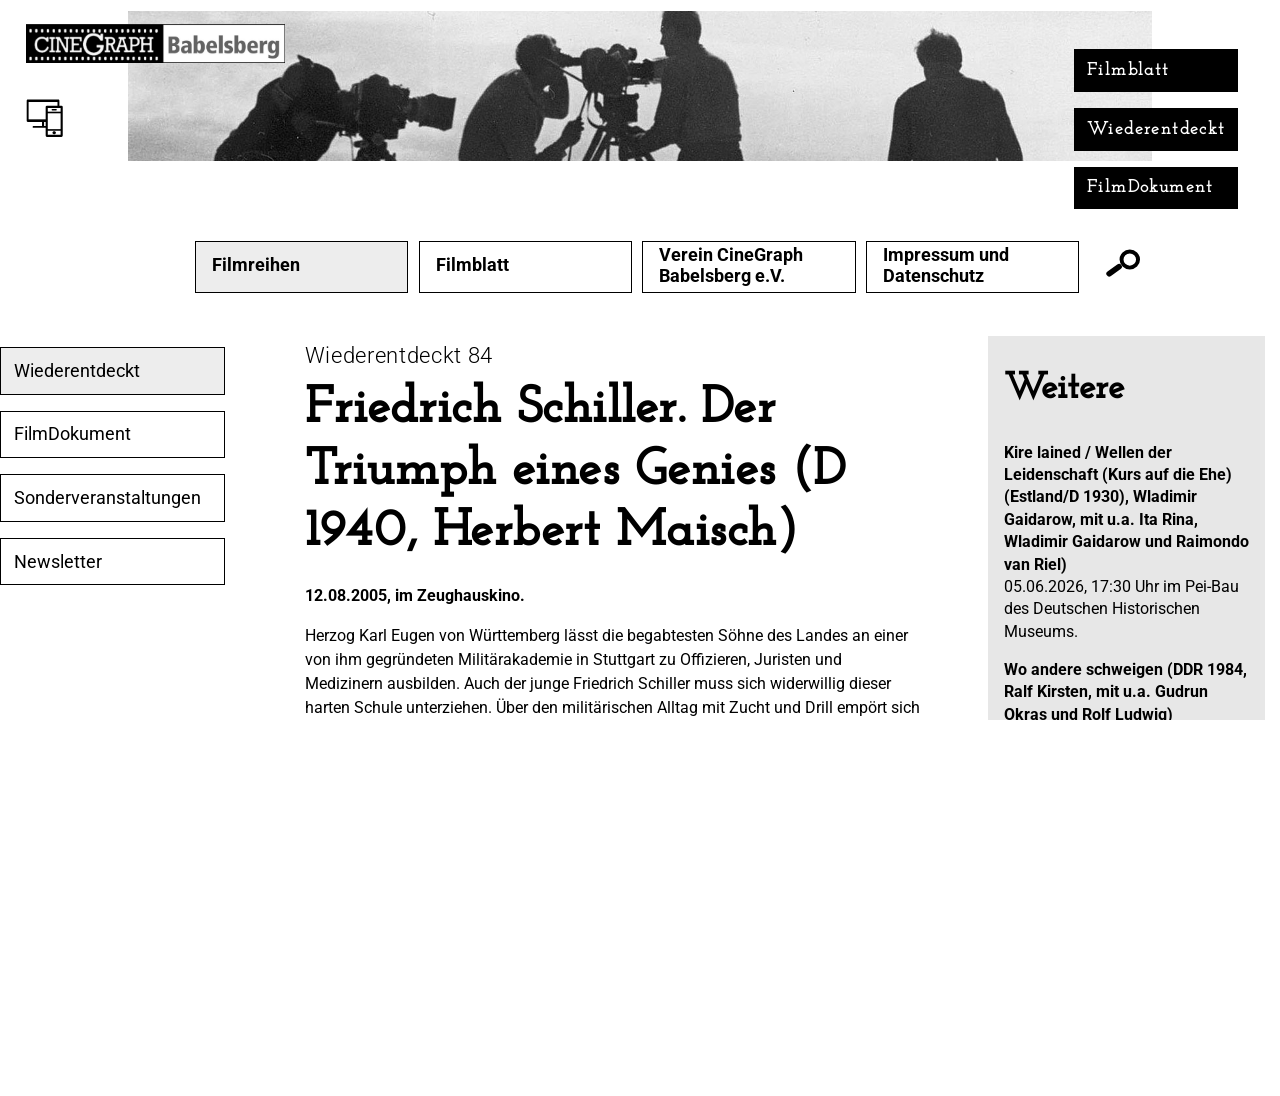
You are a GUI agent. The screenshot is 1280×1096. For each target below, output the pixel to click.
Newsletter (58, 562)
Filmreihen (256, 265)
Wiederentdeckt (1156, 129)
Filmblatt (1128, 70)
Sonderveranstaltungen (107, 498)
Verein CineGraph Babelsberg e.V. (731, 265)
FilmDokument (1150, 187)
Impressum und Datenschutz (946, 265)
